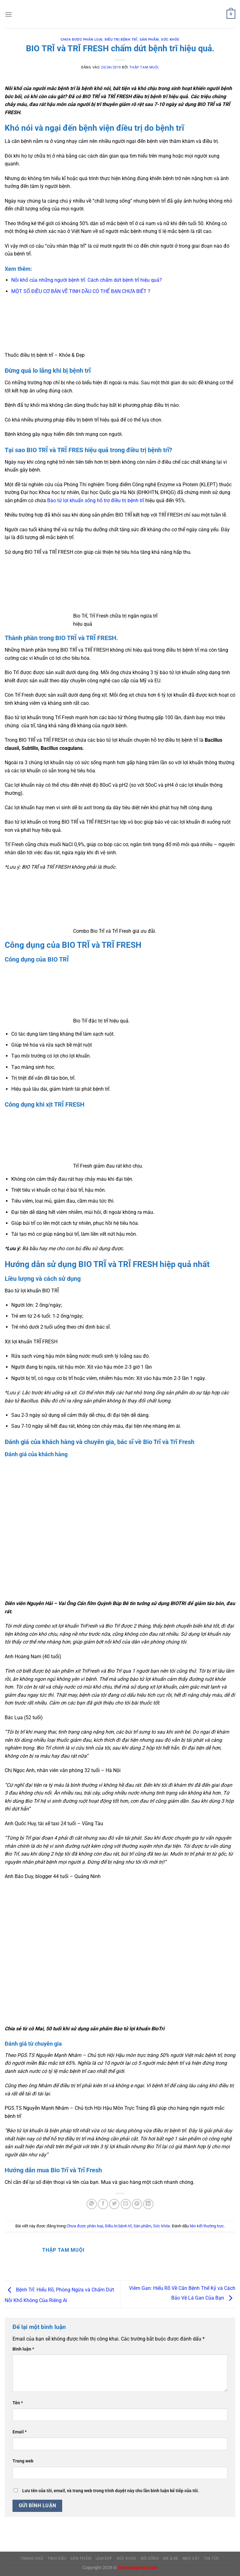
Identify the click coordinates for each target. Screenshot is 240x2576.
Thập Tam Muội (144, 67)
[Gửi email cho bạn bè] (126, 2204)
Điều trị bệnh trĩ (121, 40)
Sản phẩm (149, 40)
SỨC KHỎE (126, 2558)
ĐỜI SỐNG (150, 2558)
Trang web (22, 2461)
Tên (17, 2403)
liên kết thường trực (207, 2226)
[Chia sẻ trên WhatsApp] (92, 2204)
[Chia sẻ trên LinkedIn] (148, 2204)
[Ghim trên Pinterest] (137, 2204)
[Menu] (8, 14)
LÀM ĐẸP (104, 2558)
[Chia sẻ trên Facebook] (103, 2204)
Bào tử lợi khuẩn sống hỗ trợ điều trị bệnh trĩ (95, 500)
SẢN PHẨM (80, 2558)
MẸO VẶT (191, 2558)
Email (19, 2432)
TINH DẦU (57, 2558)
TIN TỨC (211, 2558)
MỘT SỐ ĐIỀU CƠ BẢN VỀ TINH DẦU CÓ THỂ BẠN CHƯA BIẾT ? (80, 291)
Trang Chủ (32, 2558)
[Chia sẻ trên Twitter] (114, 2204)
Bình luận (23, 2349)
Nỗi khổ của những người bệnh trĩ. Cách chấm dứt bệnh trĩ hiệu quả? (86, 280)
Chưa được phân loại (81, 40)
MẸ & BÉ (170, 2558)
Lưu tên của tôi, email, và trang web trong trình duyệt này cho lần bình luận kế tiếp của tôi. (110, 2490)
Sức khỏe (170, 40)
